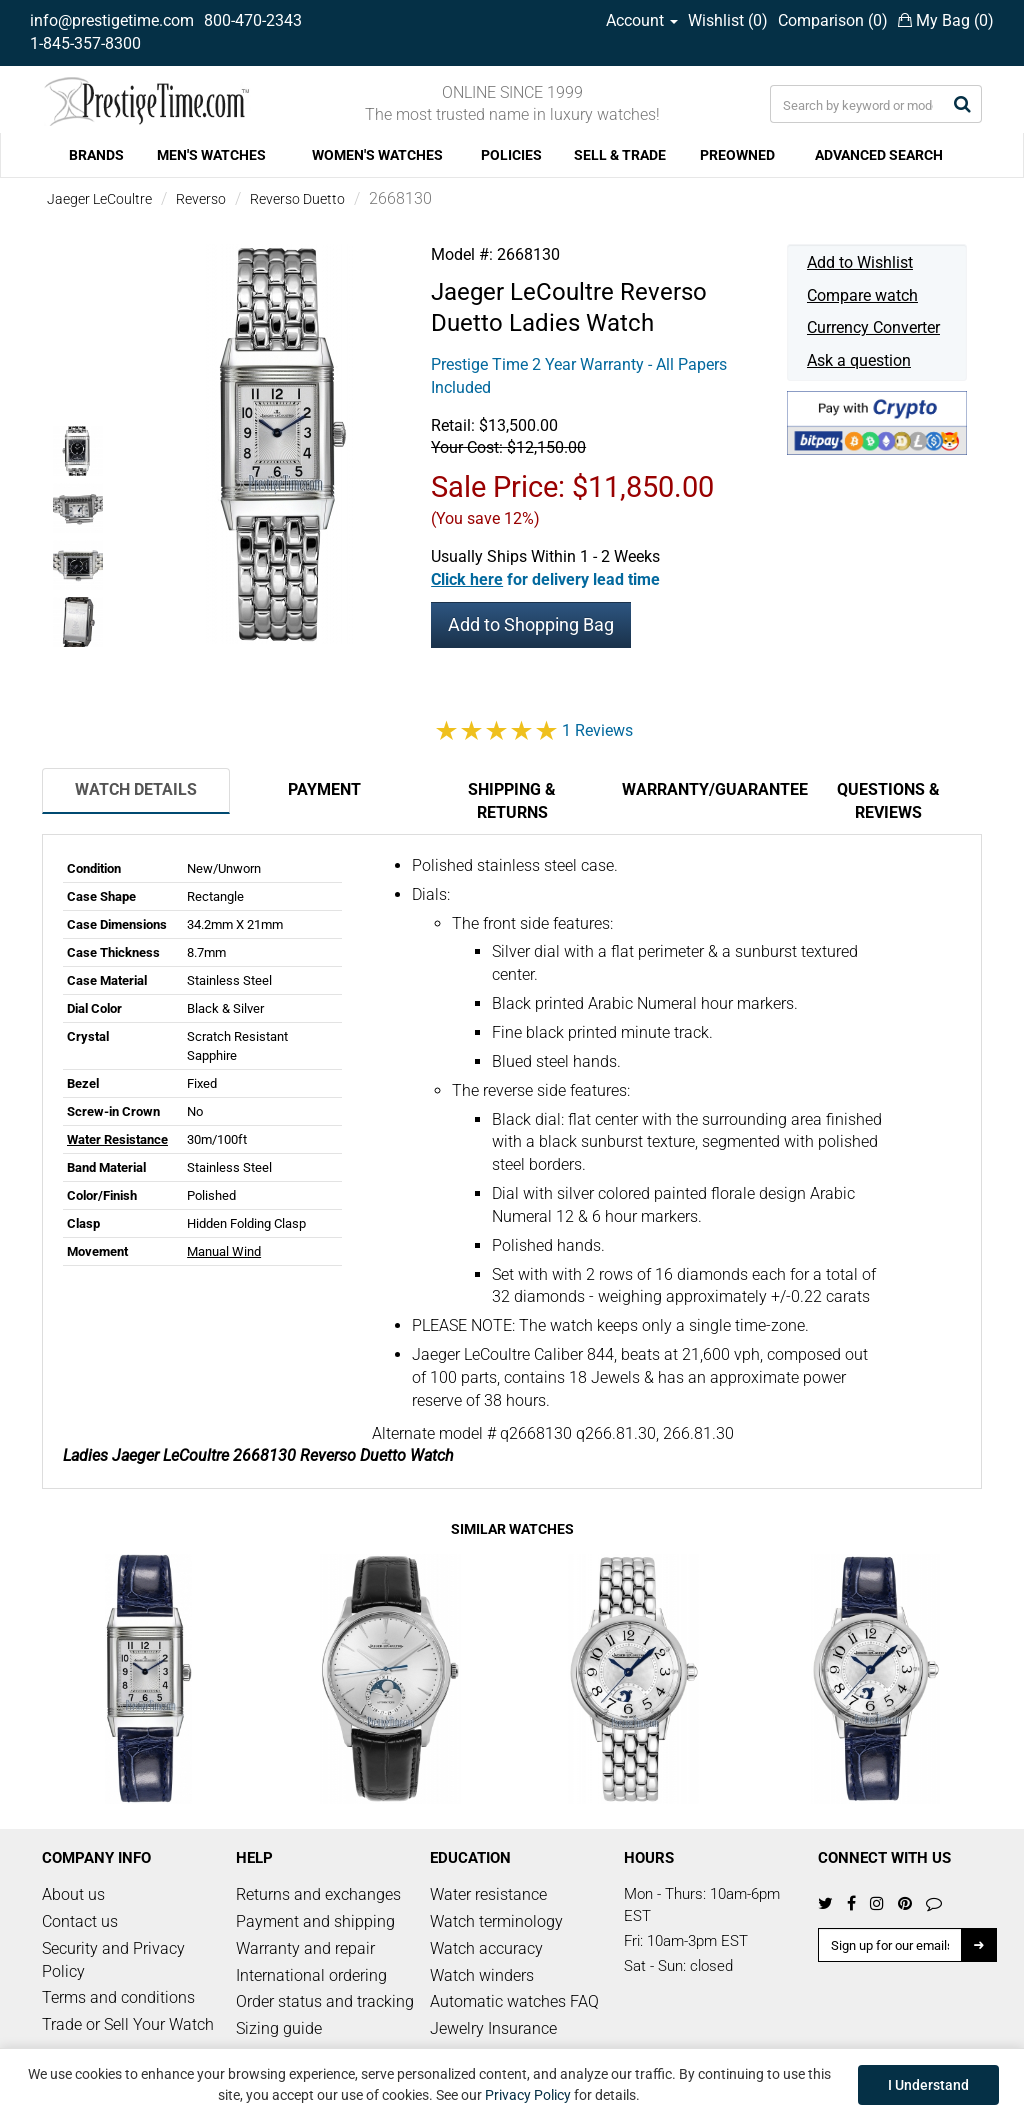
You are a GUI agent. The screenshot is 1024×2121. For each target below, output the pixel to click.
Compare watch (862, 295)
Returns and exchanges (318, 1894)
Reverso (201, 199)
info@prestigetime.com (112, 20)
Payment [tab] (324, 789)
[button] (545, 579)
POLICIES (511, 155)
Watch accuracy (486, 1948)
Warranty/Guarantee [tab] (708, 789)
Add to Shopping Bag (531, 624)
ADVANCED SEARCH (879, 155)
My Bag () (946, 20)
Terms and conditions (118, 1997)
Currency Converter (873, 327)
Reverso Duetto (297, 199)
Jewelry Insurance (493, 2028)
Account (642, 20)
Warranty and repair (305, 1948)
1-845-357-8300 (85, 43)
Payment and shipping (315, 1921)
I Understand (928, 2085)
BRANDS (96, 155)
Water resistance (488, 1894)
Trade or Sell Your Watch (128, 2024)
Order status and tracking (325, 2001)
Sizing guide (279, 2028)
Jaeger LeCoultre (99, 199)
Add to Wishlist (860, 262)
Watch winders (482, 1975)
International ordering (311, 1975)
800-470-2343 (253, 20)
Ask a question (859, 360)
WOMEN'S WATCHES (377, 155)
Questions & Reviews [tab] (888, 801)
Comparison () (833, 20)
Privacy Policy (528, 2095)
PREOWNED (737, 155)
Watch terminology (496, 1921)
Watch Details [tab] (136, 789)
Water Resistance (117, 1139)
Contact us (80, 1921)
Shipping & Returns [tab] (512, 801)
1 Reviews (597, 730)
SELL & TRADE (620, 155)
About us (73, 1894)
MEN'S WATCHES (211, 155)
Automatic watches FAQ (514, 2001)
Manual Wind (224, 1251)
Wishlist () (728, 20)
